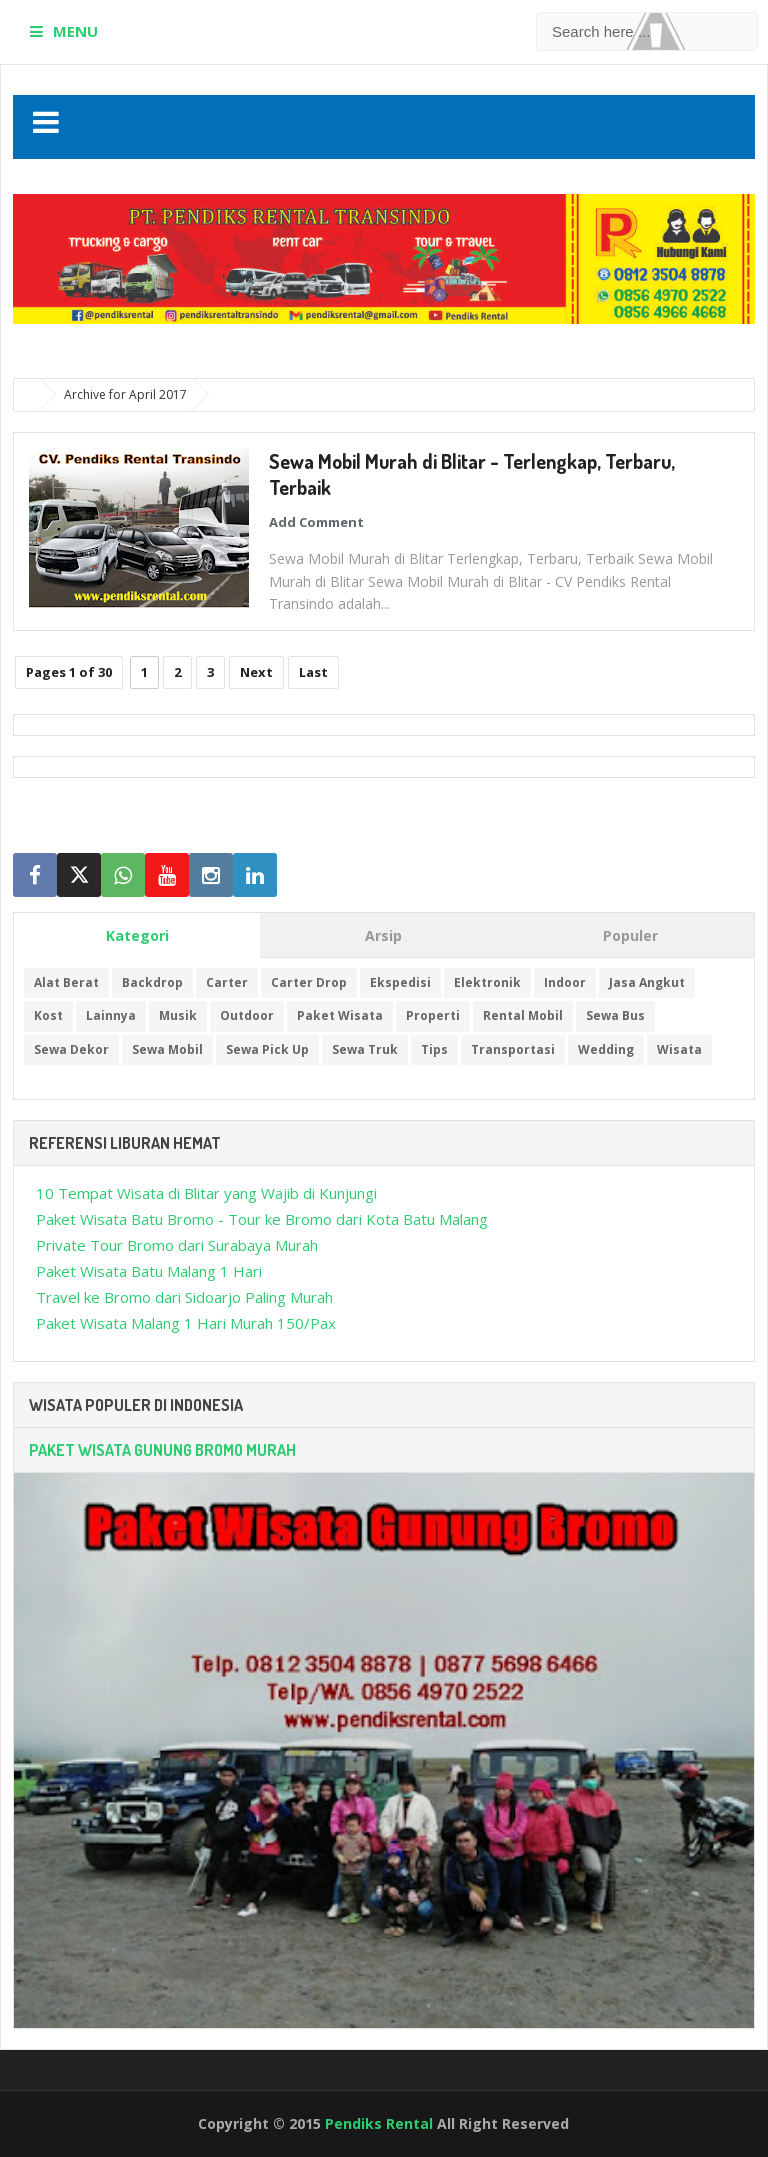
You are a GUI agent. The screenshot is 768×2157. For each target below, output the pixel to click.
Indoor (565, 982)
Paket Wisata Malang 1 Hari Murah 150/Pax (186, 1323)
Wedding (606, 1049)
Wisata (679, 1049)
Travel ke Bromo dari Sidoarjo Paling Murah (184, 1297)
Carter (227, 982)
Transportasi (513, 1049)
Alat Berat (66, 982)
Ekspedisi (400, 982)
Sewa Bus (615, 1015)
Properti (433, 1015)
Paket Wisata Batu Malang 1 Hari (149, 1271)
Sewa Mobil (167, 1049)
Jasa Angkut (647, 982)
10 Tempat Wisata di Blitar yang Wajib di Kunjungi (206, 1193)
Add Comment (316, 522)
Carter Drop (309, 982)
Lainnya (111, 1015)
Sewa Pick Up (267, 1049)
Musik (178, 1015)
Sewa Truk (365, 1049)
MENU (75, 31)
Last (313, 672)
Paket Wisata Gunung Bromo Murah (162, 1450)
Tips (434, 1049)
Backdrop (152, 982)
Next (256, 672)
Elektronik (487, 982)
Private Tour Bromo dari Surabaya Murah (177, 1245)
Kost (48, 1015)
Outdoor (247, 1015)
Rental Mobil (523, 1015)
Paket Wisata (340, 1015)
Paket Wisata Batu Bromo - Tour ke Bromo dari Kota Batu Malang (262, 1219)
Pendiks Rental (379, 2123)
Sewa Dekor (71, 1049)
